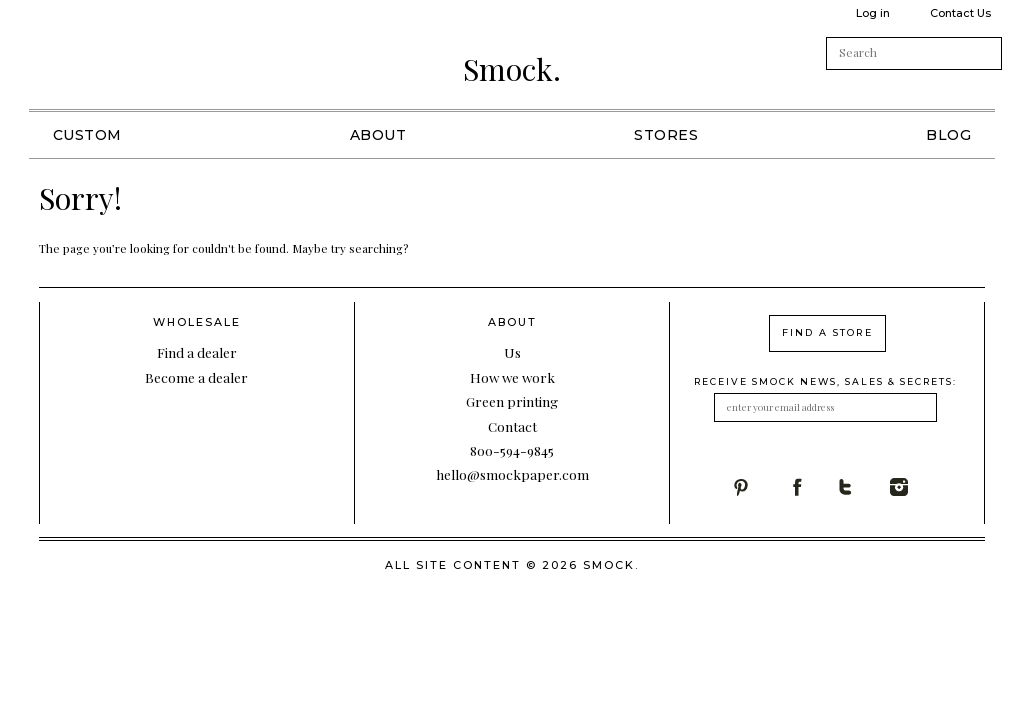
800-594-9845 (512, 450)
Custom (87, 135)
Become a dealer (196, 377)
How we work (512, 377)
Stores (666, 135)
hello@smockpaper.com (512, 474)
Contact (512, 426)
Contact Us (960, 13)
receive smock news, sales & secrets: (825, 381)
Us (512, 352)
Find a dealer (197, 352)
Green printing (512, 401)
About (378, 135)
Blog (948, 135)
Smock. (512, 69)
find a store (827, 332)
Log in (873, 13)
